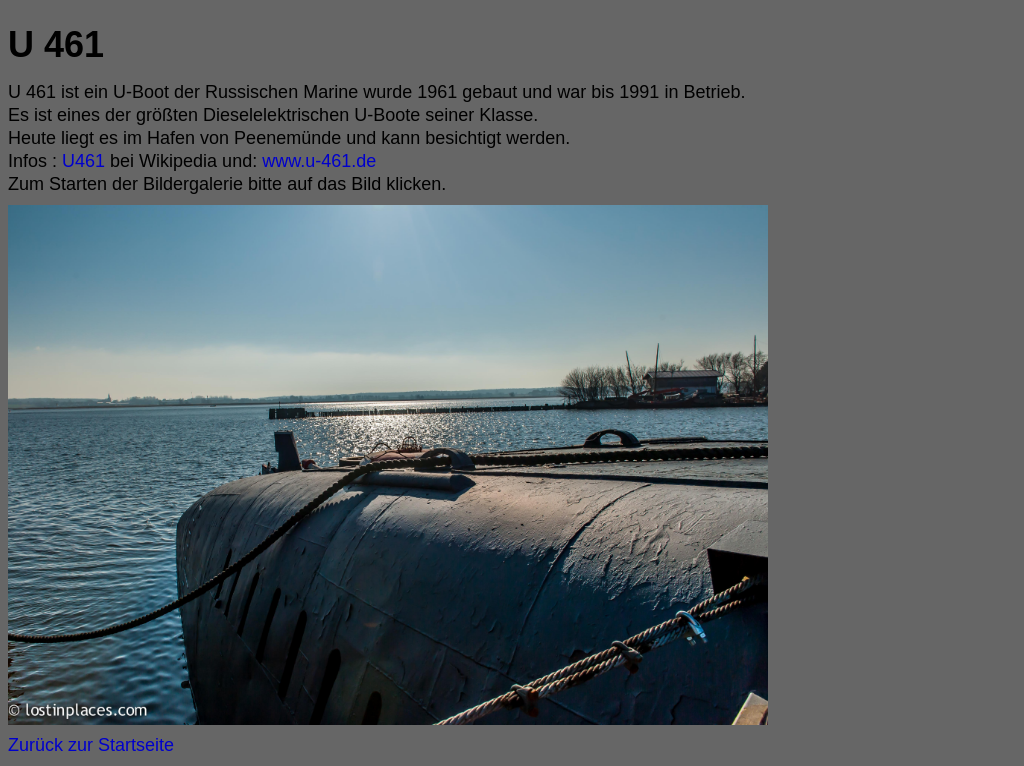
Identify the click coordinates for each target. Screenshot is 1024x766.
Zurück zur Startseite (91, 745)
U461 (83, 161)
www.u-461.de (316, 161)
